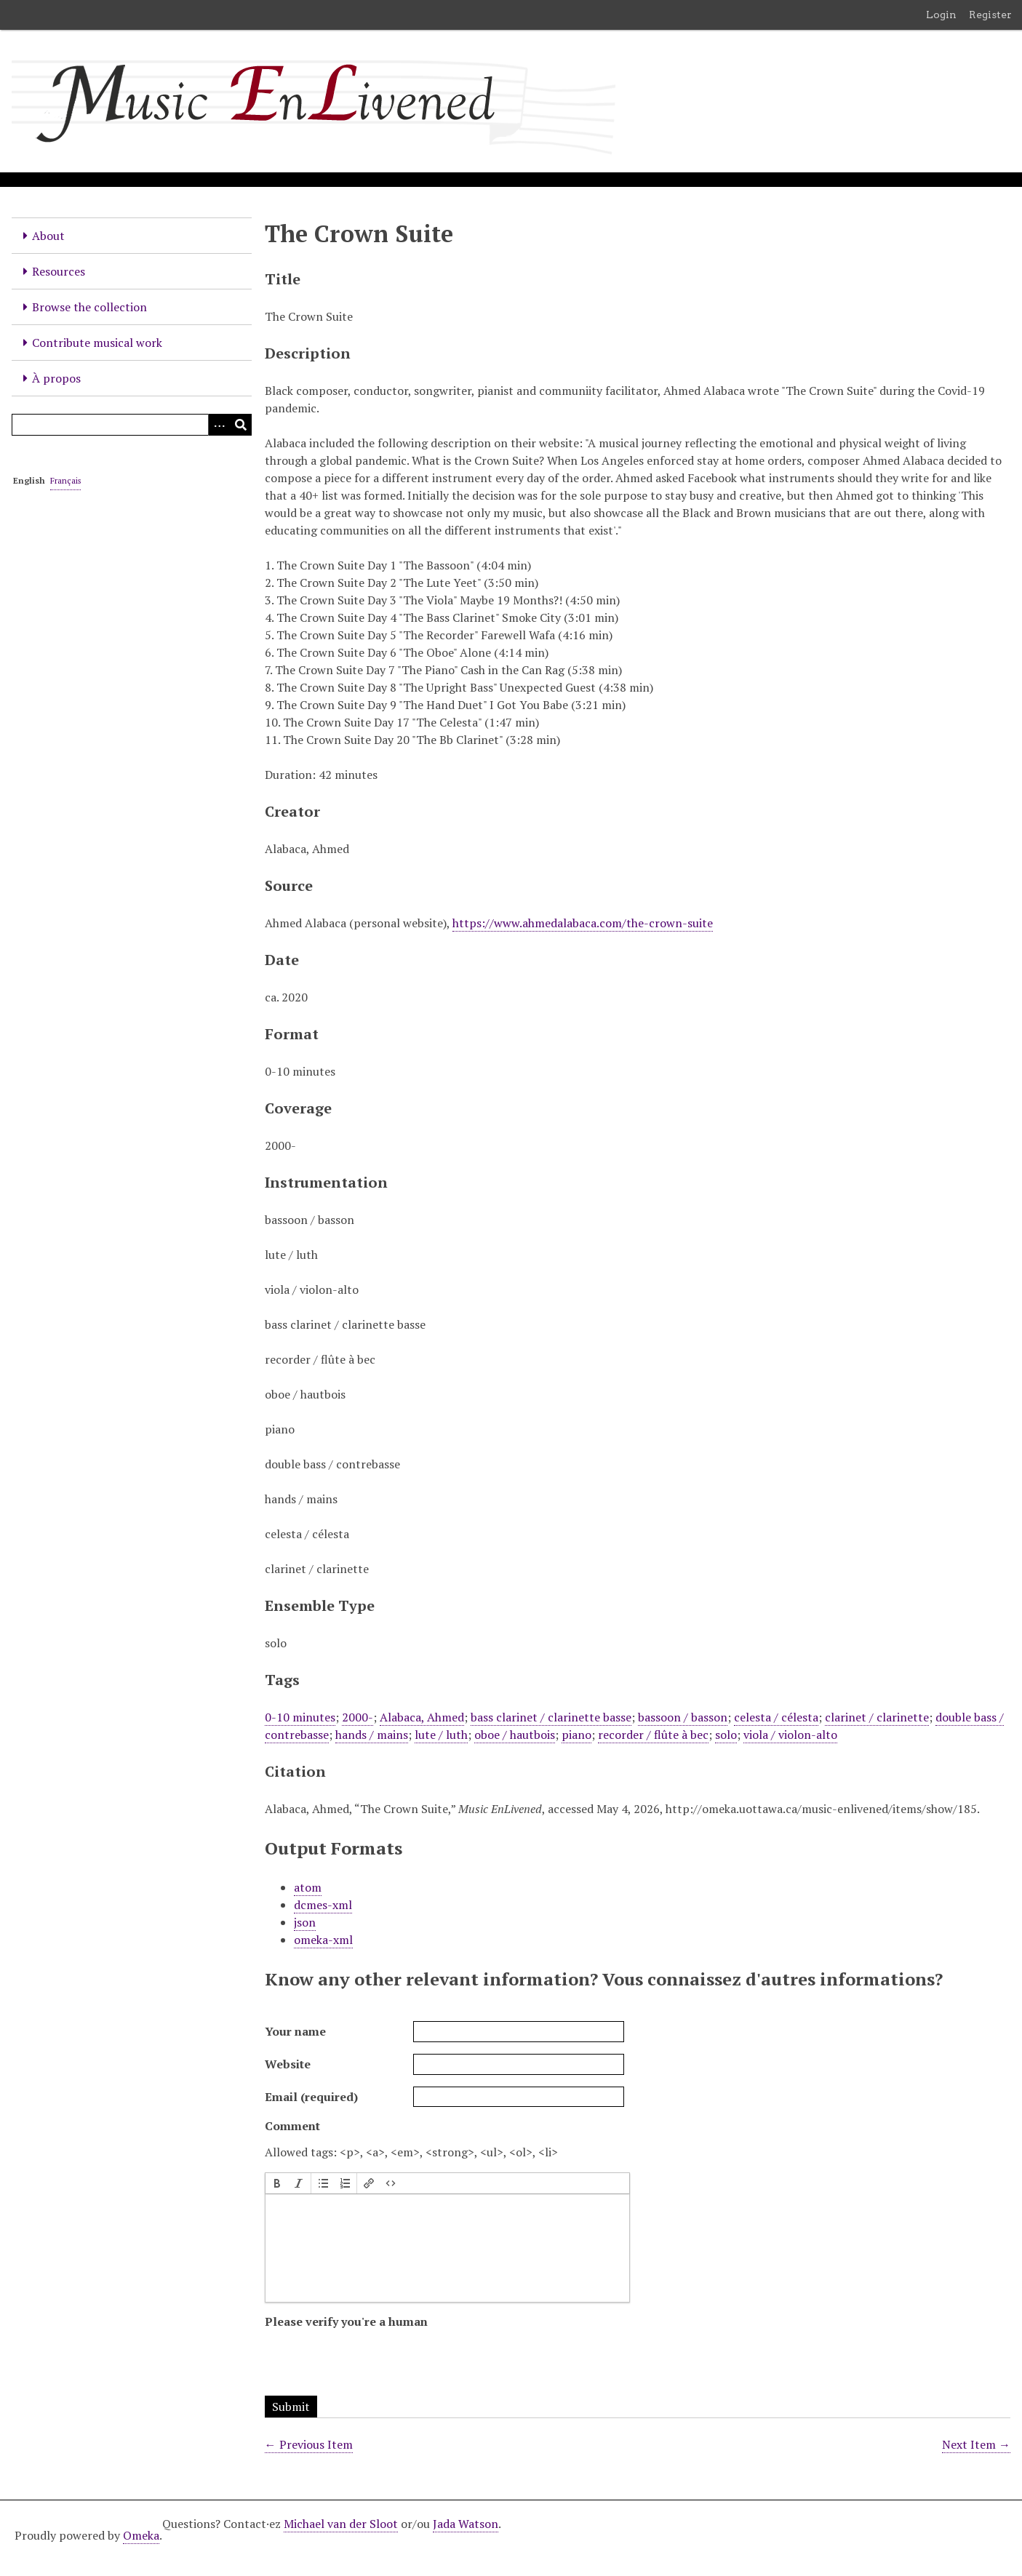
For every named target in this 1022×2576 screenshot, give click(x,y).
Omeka (141, 2535)
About (48, 236)
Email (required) (311, 2097)
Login (941, 14)
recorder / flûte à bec (653, 1735)
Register (990, 14)
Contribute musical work (97, 343)
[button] (277, 2183)
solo (726, 1735)
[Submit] (241, 425)
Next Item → (976, 2444)
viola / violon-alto (790, 1735)
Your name (295, 2031)
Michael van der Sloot (341, 2524)
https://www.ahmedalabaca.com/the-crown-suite (582, 923)
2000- (357, 1717)
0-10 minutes (300, 1717)
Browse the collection (89, 307)
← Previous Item (309, 2444)
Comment (292, 2126)
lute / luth (441, 1735)
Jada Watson (465, 2524)
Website (288, 2064)
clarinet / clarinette (877, 1717)
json (305, 1922)
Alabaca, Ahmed (422, 1717)
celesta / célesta (776, 1717)
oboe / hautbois (514, 1735)
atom (308, 1887)
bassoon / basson (682, 1717)
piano (576, 1735)
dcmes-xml (323, 1905)
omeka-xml (323, 1940)
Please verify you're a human (346, 2321)
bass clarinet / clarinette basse (551, 1717)
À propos (56, 378)
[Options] (219, 425)
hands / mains (371, 1735)
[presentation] (277, 2183)
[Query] (132, 425)
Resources (58, 271)
